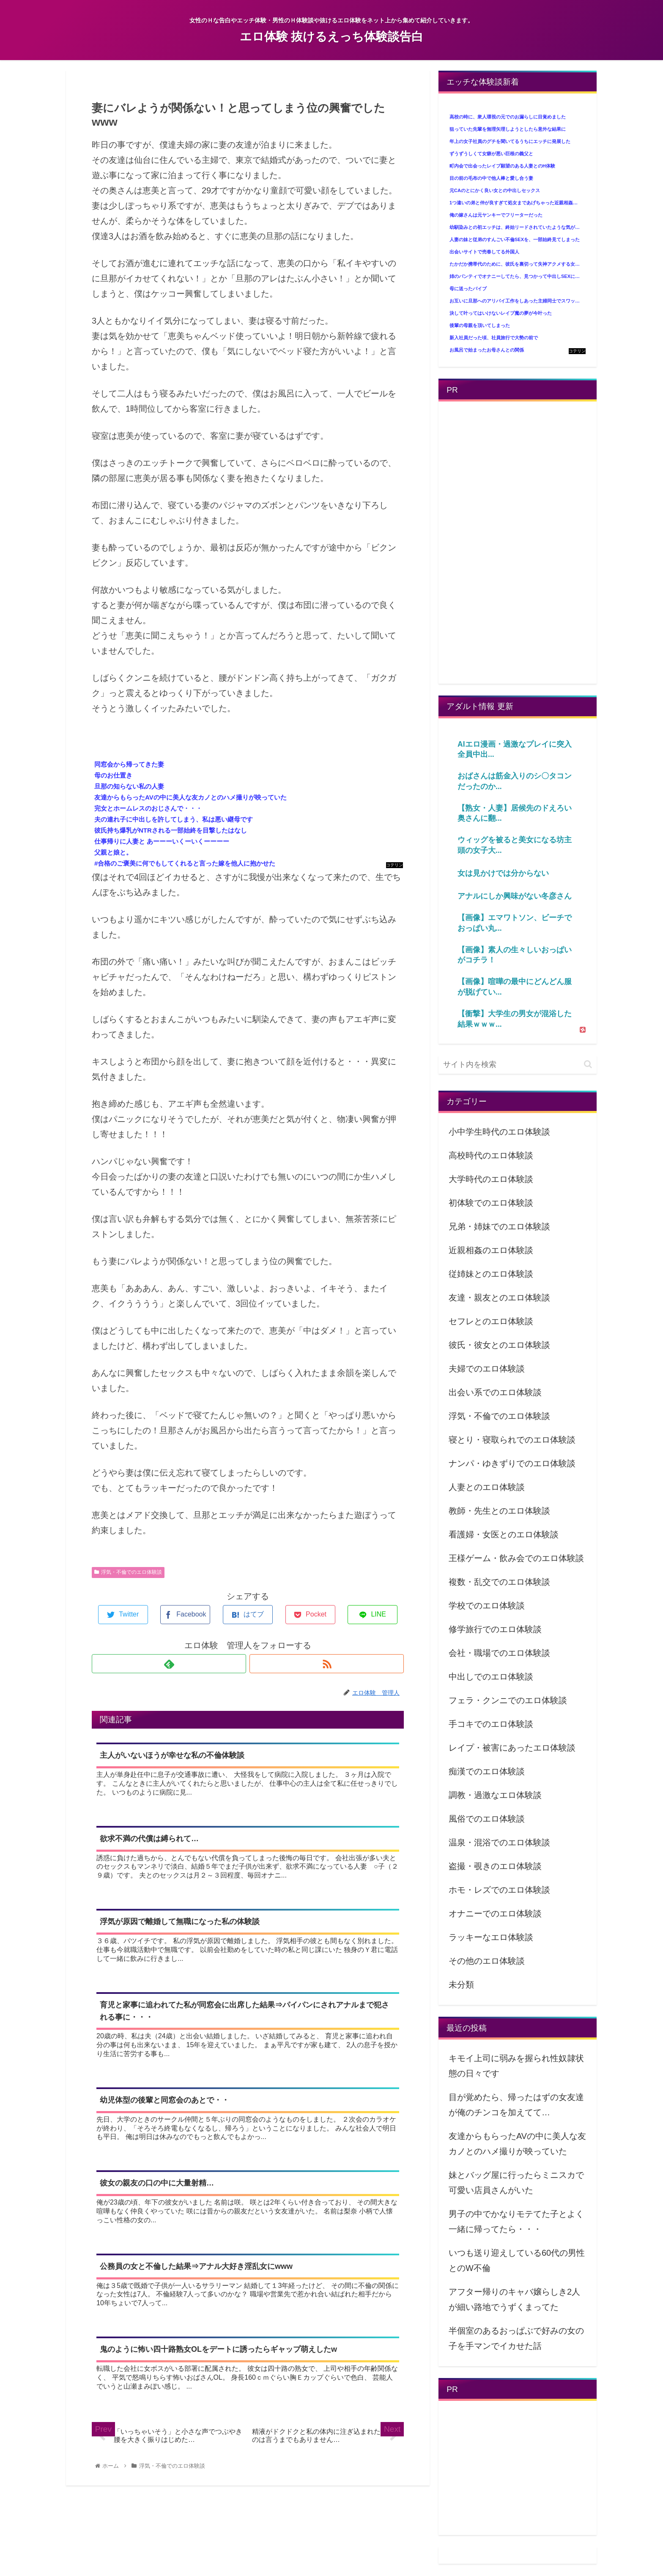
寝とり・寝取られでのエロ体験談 (512, 1439)
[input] (517, 1065)
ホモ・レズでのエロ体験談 (499, 1889)
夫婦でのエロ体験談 (487, 1368)
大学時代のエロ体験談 (491, 1179)
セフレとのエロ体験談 (491, 1321)
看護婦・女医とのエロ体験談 (504, 1534)
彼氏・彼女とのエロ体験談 (499, 1345)
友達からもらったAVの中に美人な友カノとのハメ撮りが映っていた (517, 2143)
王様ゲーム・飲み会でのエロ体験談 (516, 1558)
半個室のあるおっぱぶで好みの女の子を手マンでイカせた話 (516, 2338)
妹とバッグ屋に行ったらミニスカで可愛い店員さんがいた (516, 2182)
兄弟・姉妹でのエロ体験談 (499, 1226)
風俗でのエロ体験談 (487, 1818)
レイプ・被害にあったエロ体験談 (512, 1747)
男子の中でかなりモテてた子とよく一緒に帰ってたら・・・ (516, 2221)
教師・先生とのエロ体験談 (499, 1510)
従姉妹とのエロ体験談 (491, 1273)
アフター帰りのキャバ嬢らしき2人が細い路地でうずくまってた (514, 2299)
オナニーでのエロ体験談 (495, 1913)
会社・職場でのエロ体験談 (499, 1653)
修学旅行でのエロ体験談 (495, 1629)
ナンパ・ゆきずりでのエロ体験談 (512, 1463)
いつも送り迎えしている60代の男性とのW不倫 (517, 2260)
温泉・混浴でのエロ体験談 (499, 1842)
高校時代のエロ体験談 (491, 1155)
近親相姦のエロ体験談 (491, 1250)
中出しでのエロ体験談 (491, 1676)
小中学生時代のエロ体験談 (499, 1131)
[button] (588, 1064)
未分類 (461, 1984)
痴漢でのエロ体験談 (487, 1771)
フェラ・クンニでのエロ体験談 (508, 1700)
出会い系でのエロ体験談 (495, 1392)
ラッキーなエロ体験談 (491, 1937)
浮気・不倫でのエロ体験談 (128, 1572)
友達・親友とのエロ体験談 (499, 1297)
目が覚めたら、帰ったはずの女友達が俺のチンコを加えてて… (516, 2104)
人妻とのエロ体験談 (487, 1487)
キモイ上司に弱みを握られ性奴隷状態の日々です (516, 2066)
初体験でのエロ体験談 (491, 1202)
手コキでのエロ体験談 (491, 1724)
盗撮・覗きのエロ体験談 (495, 1866)
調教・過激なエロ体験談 (495, 1795)
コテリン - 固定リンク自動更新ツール (394, 865)
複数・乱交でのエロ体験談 (499, 1581)
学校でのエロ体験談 (487, 1605)
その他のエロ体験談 (487, 1961)
